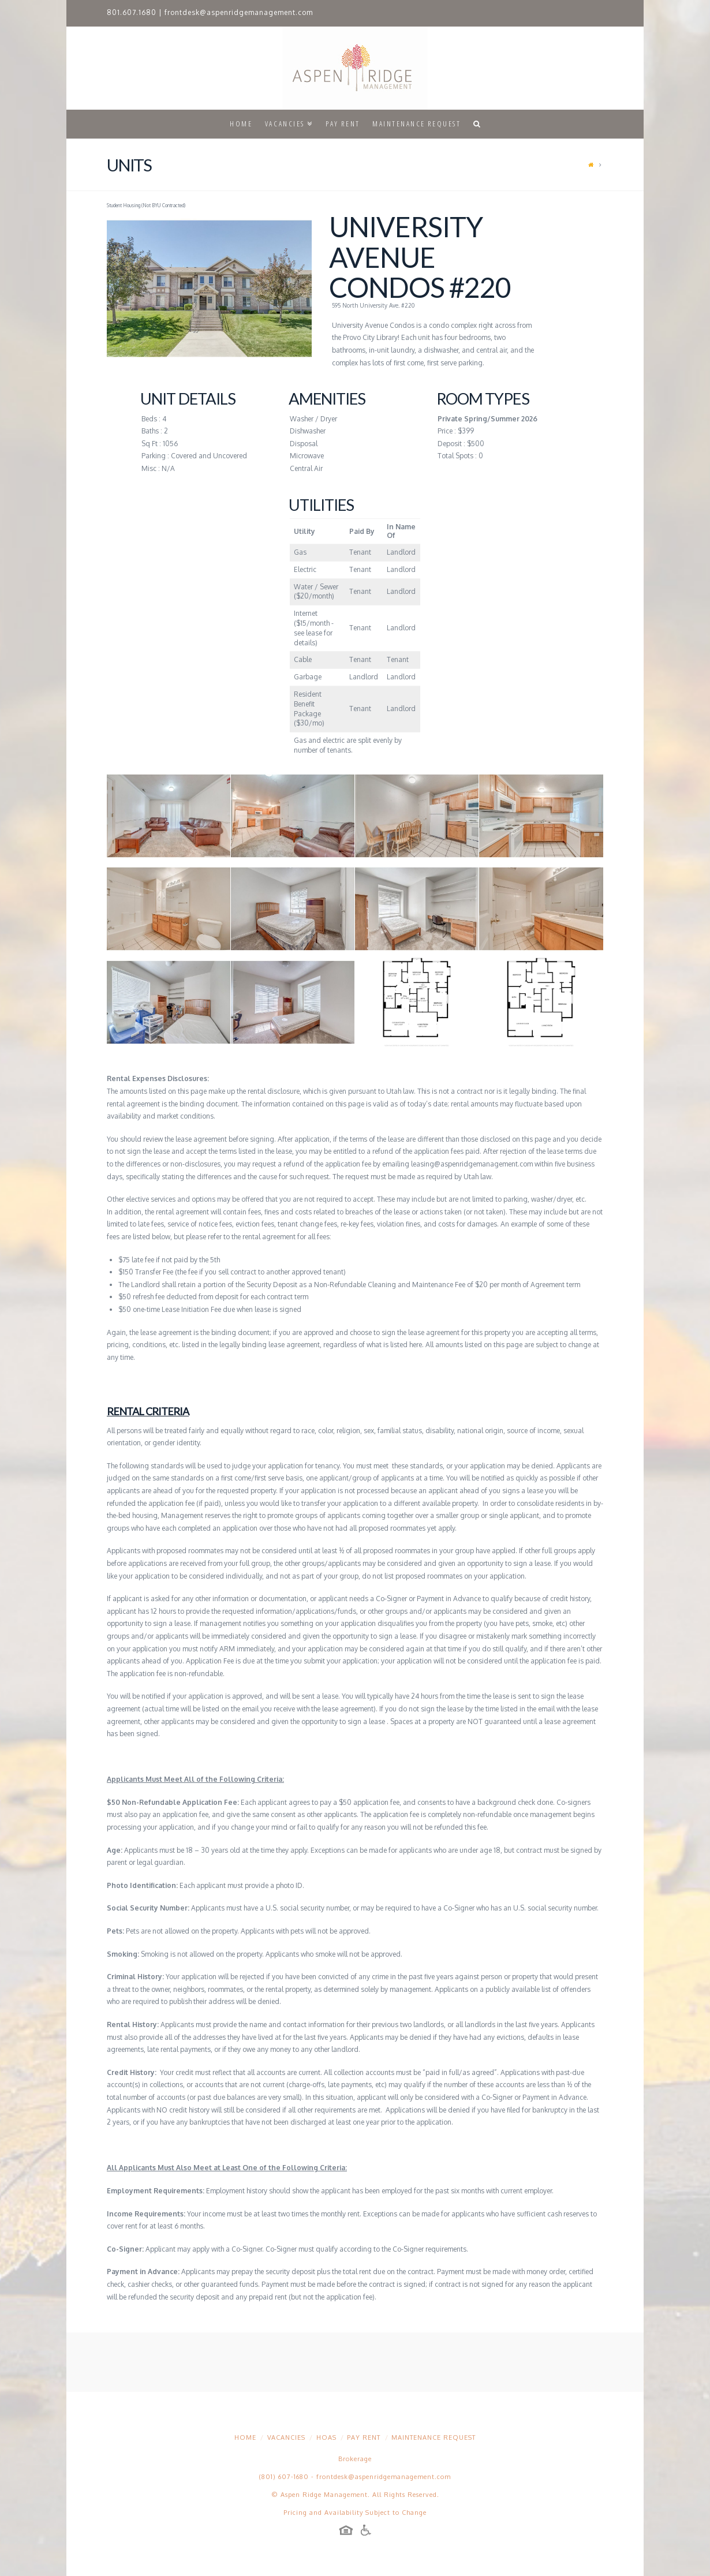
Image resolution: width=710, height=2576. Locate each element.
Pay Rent (363, 2437)
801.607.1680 (131, 12)
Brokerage (355, 2459)
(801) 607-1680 (284, 2477)
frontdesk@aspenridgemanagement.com (239, 12)
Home (245, 2437)
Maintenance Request (433, 2437)
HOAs (326, 2437)
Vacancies (286, 2437)
